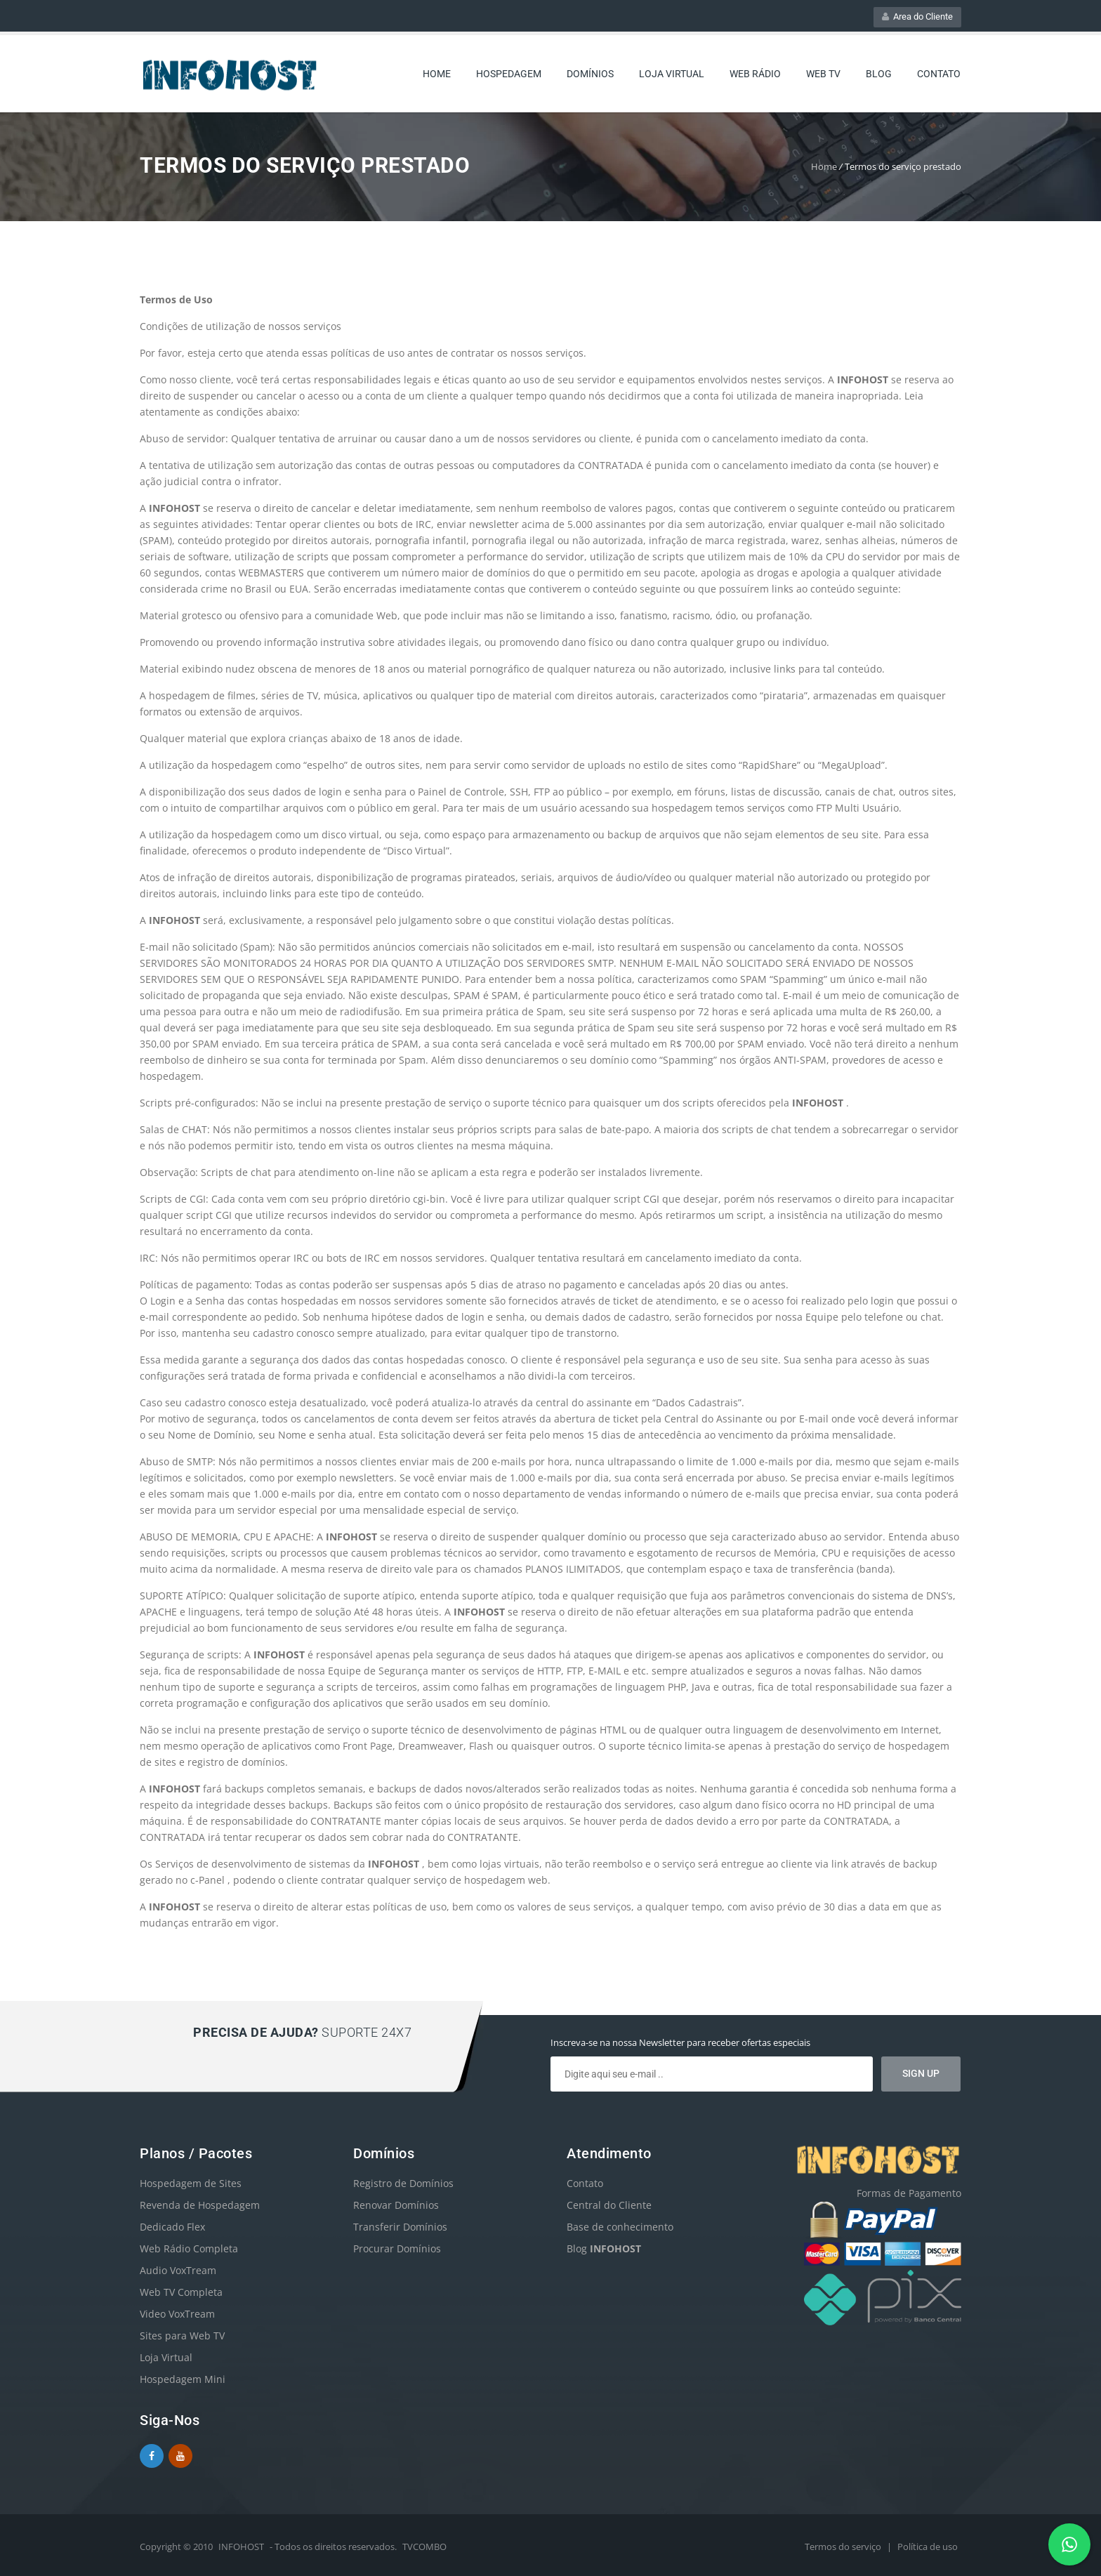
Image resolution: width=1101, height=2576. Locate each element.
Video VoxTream (177, 2313)
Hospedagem (508, 73)
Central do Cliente (609, 2205)
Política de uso (927, 2546)
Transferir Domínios (400, 2226)
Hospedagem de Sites (191, 2183)
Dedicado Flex (172, 2226)
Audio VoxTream (178, 2270)
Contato (939, 73)
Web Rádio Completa (189, 2248)
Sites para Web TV (182, 2335)
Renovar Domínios (396, 2205)
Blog (879, 73)
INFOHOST (241, 2546)
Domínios (590, 73)
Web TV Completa (181, 2292)
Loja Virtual (671, 73)
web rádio (755, 73)
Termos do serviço (844, 2546)
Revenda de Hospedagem (200, 2205)
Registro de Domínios (403, 2183)
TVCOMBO (424, 2546)
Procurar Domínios (397, 2248)
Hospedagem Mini (182, 2379)
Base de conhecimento (620, 2226)
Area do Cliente (917, 16)
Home (437, 73)
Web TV (823, 73)
